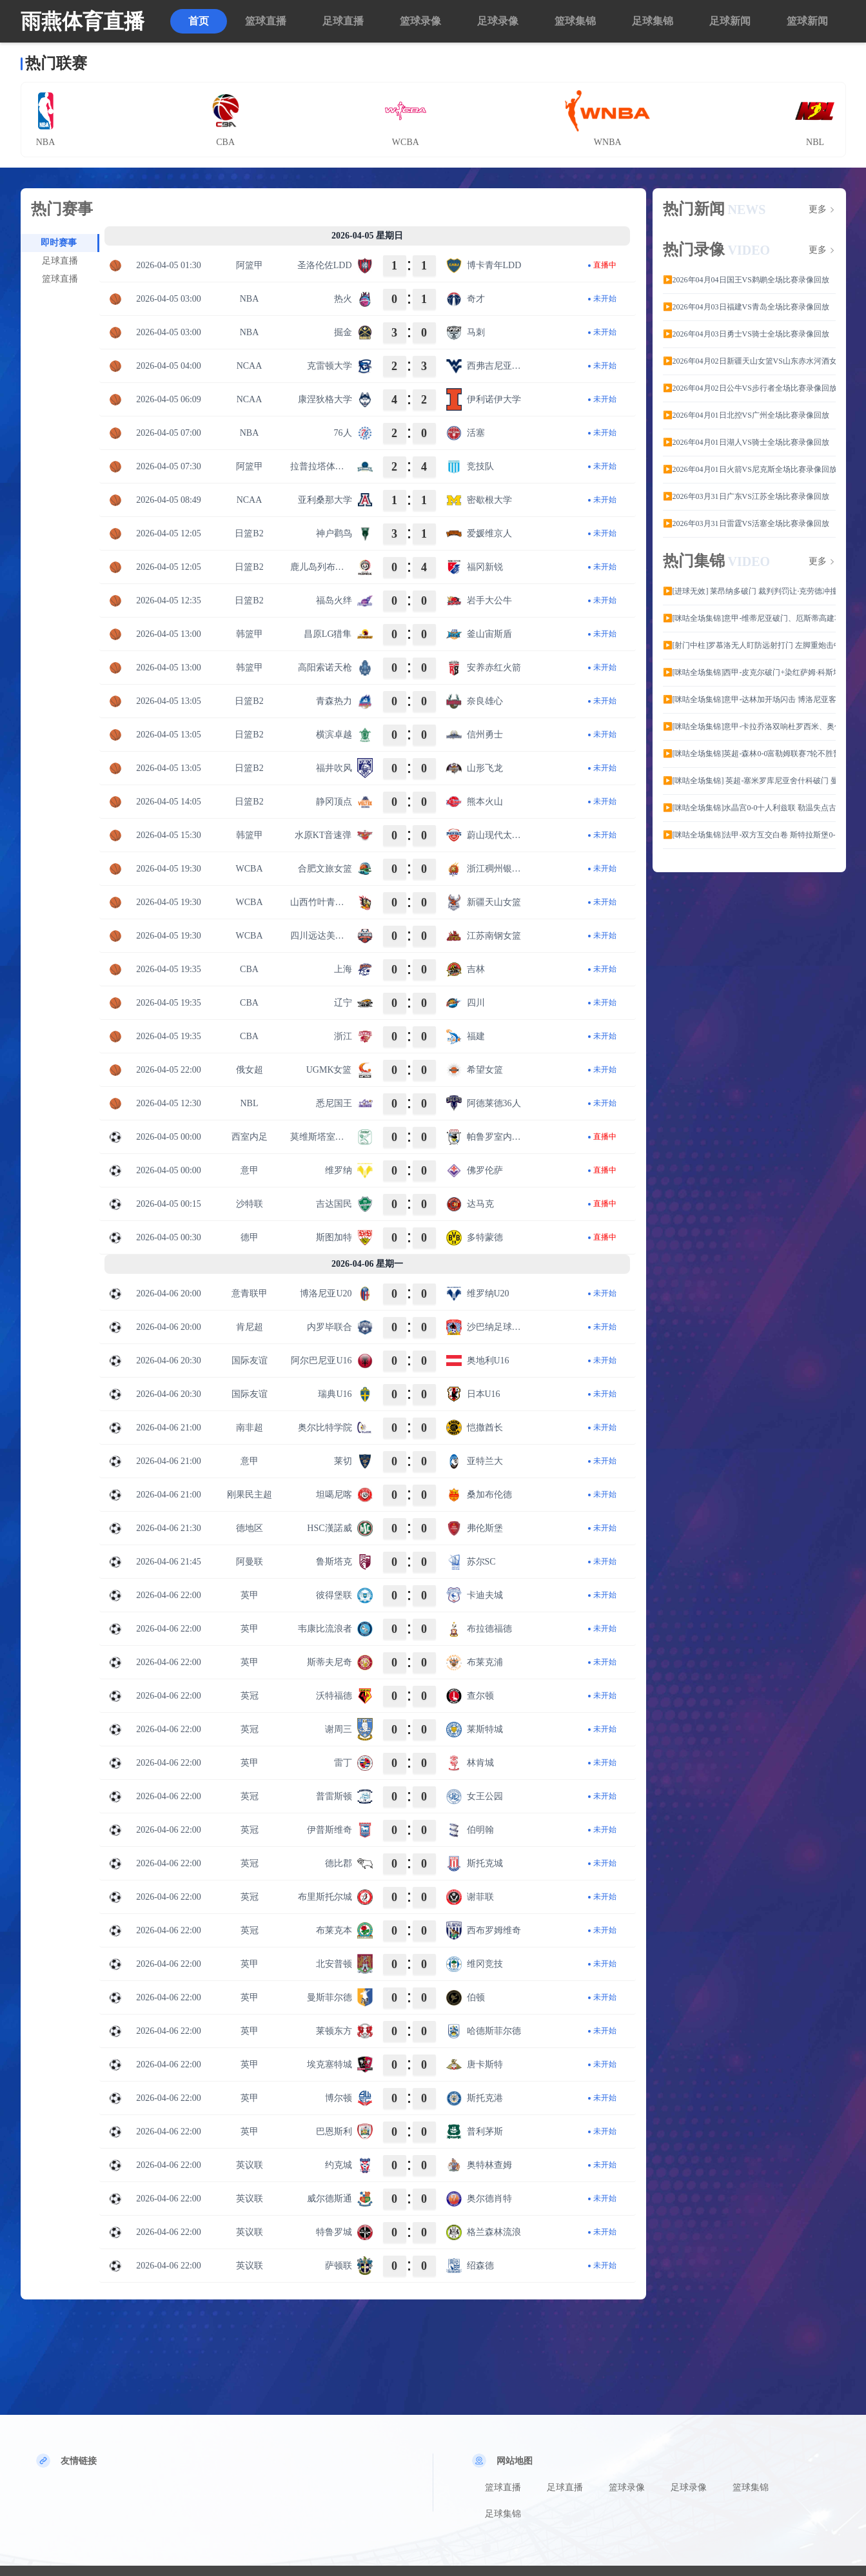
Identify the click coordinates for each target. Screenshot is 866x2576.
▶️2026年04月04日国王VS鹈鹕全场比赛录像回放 (746, 279)
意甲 (250, 1170)
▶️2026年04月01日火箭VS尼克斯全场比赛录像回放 (749, 469)
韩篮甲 (249, 634)
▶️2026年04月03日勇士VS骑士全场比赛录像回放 (746, 333)
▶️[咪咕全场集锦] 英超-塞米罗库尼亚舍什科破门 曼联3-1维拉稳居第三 (749, 780)
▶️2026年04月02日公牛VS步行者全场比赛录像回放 (749, 388)
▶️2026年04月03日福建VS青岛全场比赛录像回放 (746, 306)
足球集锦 (652, 20)
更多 (818, 209)
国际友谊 (249, 1360)
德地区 (249, 1528)
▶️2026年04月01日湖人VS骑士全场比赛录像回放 (746, 442)
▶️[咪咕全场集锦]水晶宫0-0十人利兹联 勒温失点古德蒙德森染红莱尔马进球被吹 (749, 807)
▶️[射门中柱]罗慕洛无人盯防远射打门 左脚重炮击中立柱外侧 (749, 645)
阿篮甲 (249, 265)
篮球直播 (265, 20)
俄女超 (249, 1070)
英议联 (249, 2165)
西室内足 (249, 1137)
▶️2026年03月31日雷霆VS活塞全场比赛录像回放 (746, 523)
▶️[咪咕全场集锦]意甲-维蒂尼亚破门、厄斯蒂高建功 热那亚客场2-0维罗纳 (749, 618)
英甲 (250, 1595)
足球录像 (497, 20)
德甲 (250, 1237)
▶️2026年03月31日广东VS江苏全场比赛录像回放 (746, 496)
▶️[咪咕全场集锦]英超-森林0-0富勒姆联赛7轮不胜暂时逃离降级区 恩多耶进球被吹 (749, 753)
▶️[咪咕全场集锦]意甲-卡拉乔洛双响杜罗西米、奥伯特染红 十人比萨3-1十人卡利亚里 (749, 726)
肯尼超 (249, 1327)
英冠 (250, 1696)
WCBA (249, 868)
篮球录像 (420, 20)
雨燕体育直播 (82, 21)
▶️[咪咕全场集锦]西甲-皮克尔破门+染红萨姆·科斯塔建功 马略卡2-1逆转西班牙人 (749, 672)
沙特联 (249, 1204)
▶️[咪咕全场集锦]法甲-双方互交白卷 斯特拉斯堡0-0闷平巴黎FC (749, 834)
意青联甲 (249, 1293)
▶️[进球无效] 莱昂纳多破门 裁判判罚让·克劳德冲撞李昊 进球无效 (749, 591)
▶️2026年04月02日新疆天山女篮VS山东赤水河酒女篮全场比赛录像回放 (749, 361)
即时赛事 (59, 243)
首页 (198, 20)
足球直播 (343, 20)
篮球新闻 (807, 20)
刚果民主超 (249, 1494)
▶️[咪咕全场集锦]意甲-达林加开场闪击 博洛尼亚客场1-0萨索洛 (749, 699)
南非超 (249, 1427)
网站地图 (515, 2461)
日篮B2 (249, 533)
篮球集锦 (575, 20)
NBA (249, 299)
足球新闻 (730, 20)
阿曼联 (249, 1561)
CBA (249, 969)
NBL (250, 1103)
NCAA (249, 366)
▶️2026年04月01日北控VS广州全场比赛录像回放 (746, 415)
